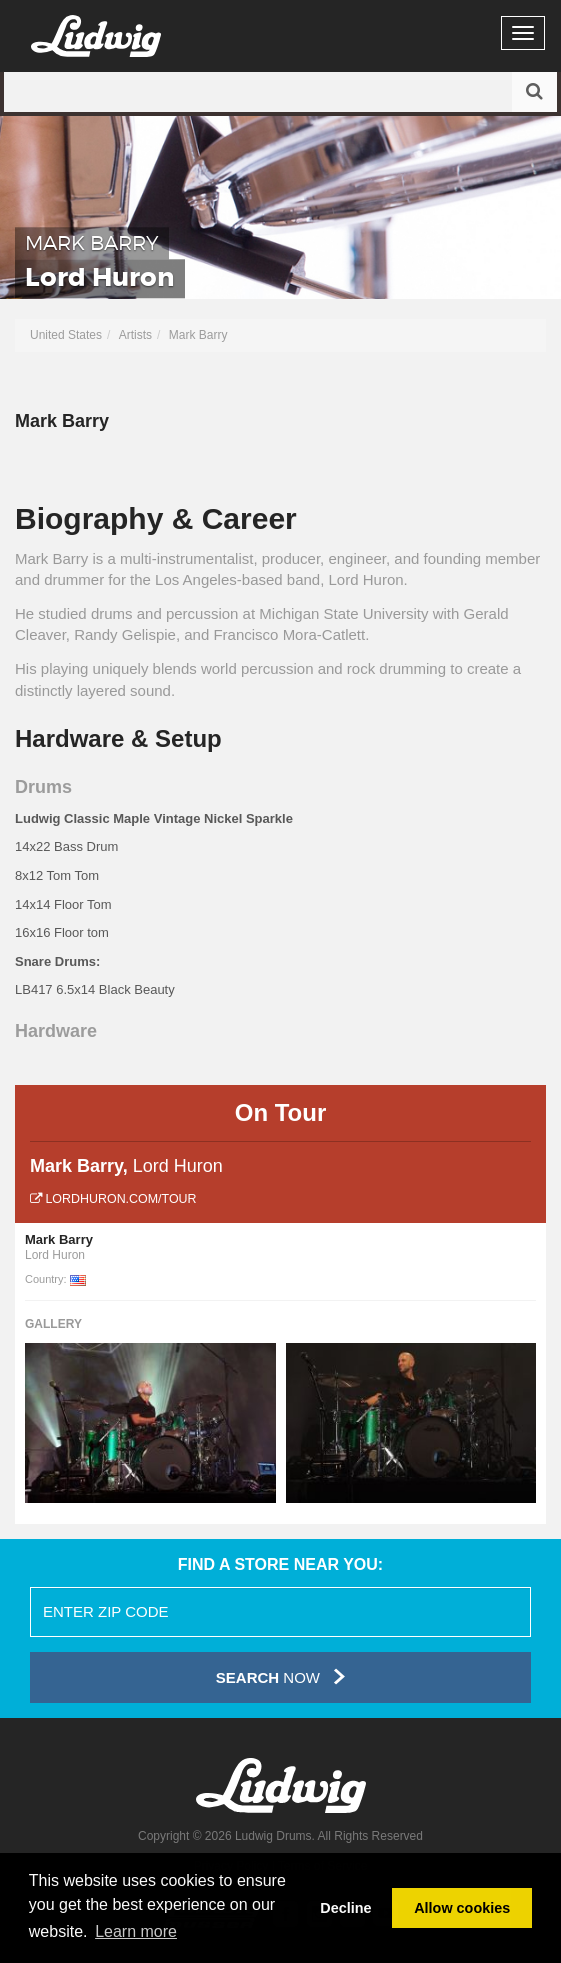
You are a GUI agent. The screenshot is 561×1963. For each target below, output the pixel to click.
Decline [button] (345, 1908)
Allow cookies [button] (462, 1908)
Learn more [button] (136, 1931)
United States (66, 335)
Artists (135, 335)
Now (280, 1676)
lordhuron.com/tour (113, 1199)
